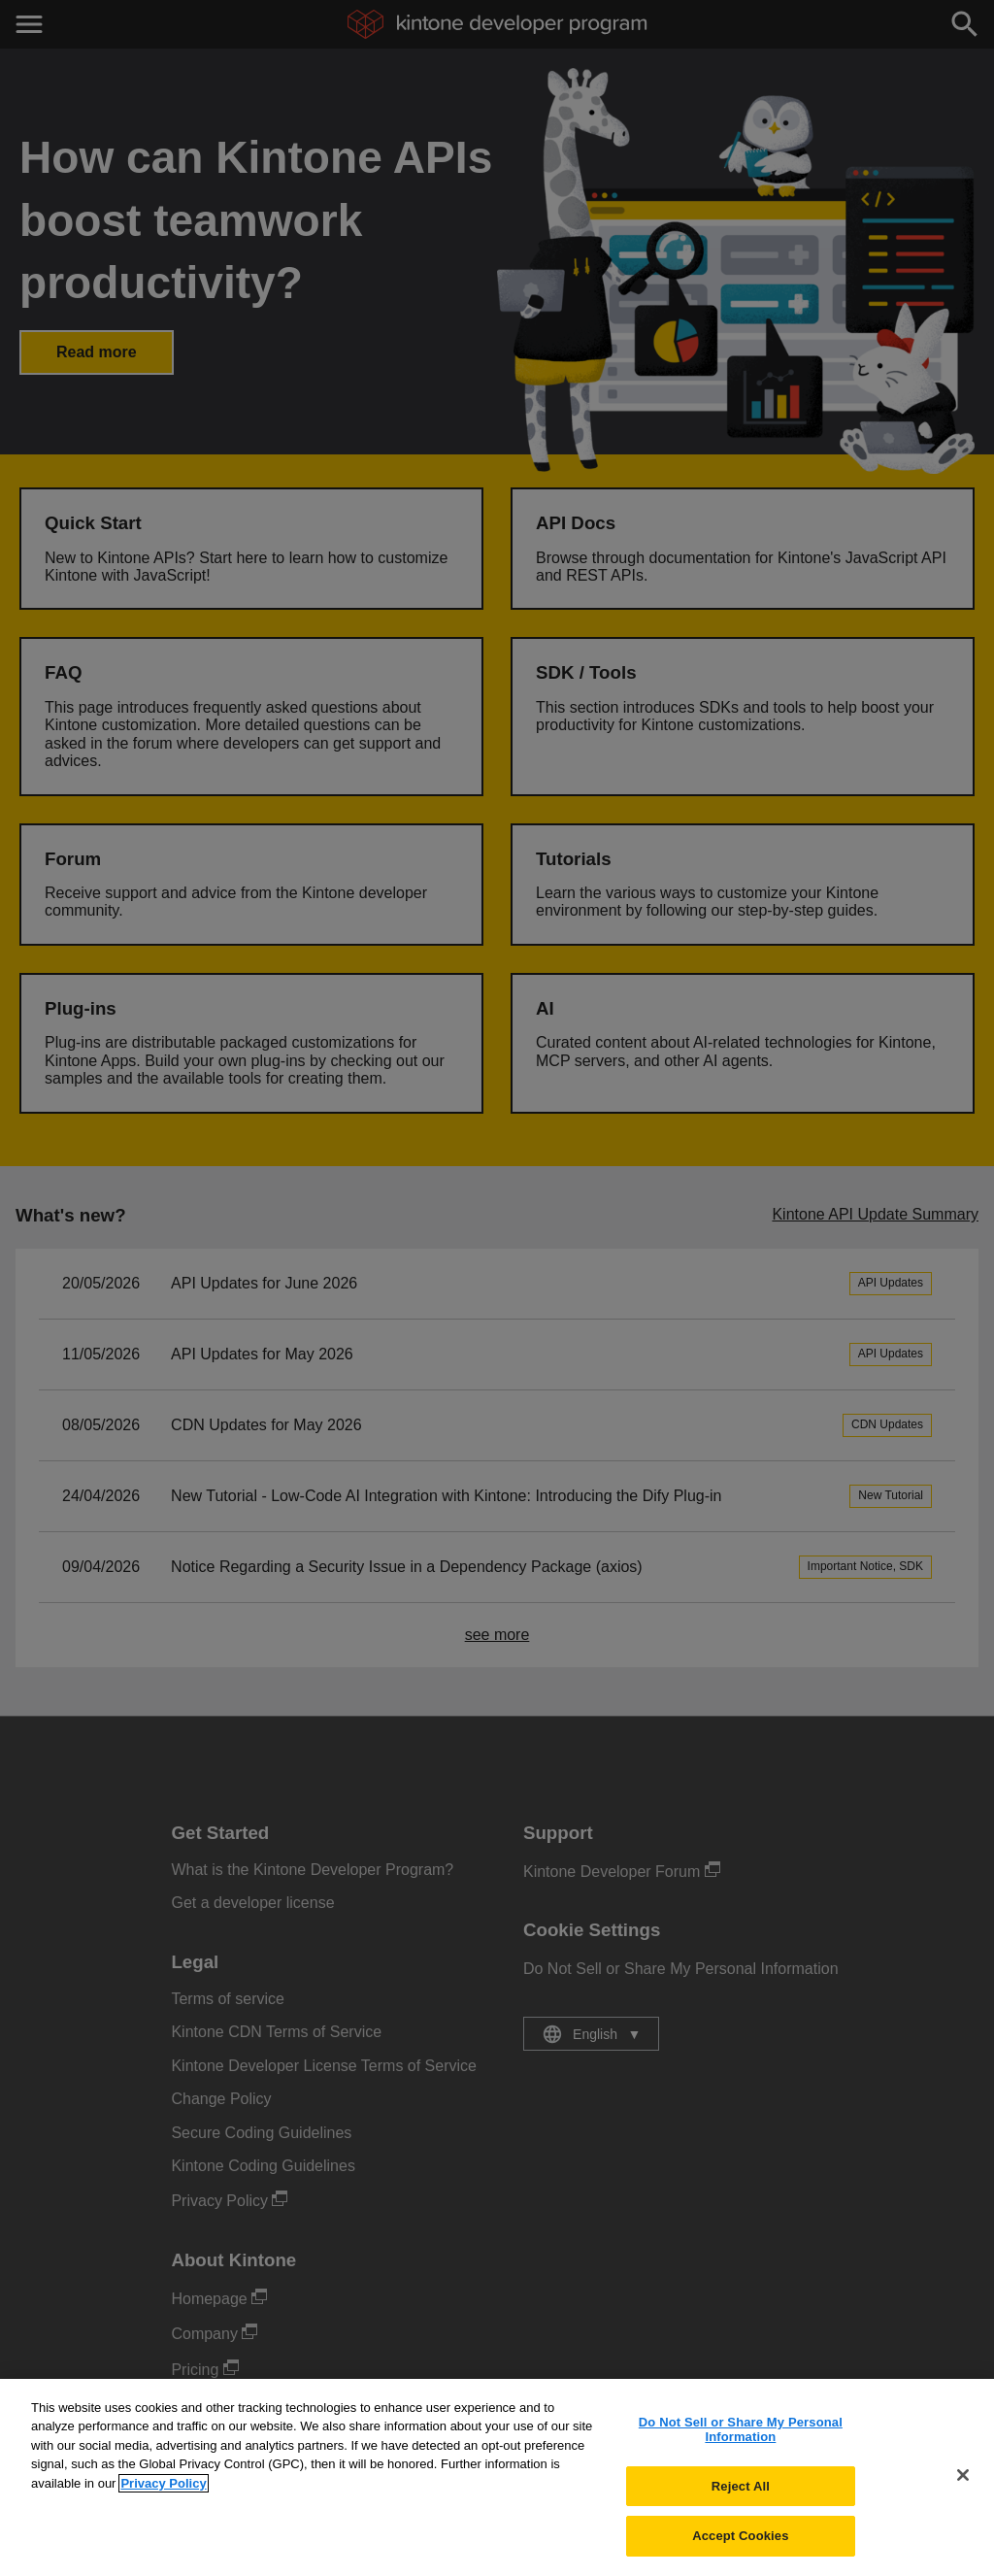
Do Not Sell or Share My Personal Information (741, 2440)
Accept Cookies (740, 2546)
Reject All (741, 2496)
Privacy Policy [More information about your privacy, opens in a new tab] (163, 2493)
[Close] (963, 2485)
